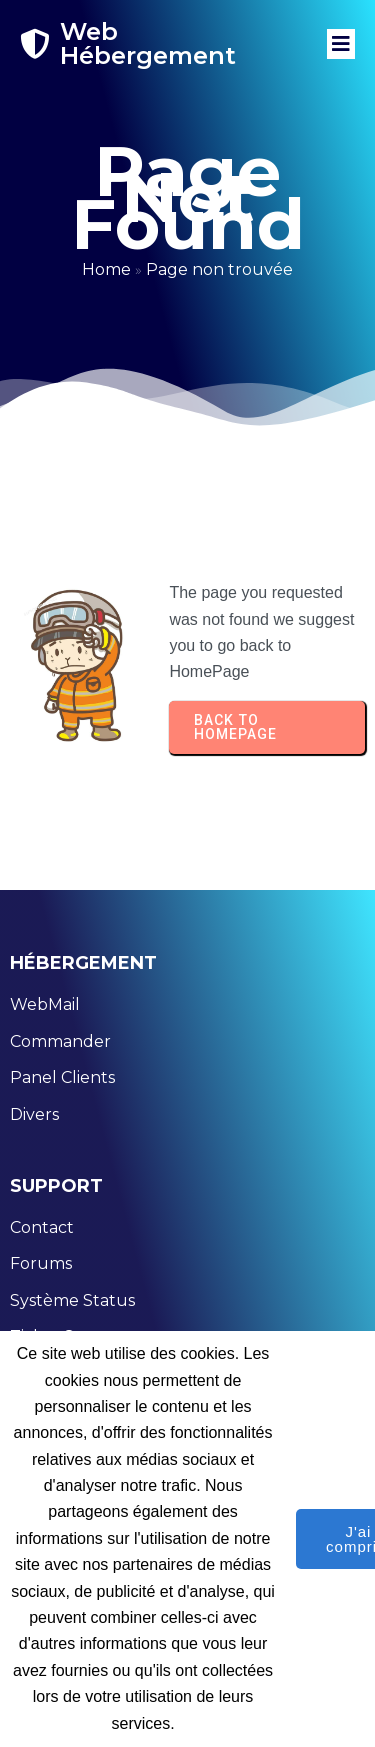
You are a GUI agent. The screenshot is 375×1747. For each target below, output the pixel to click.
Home (106, 269)
